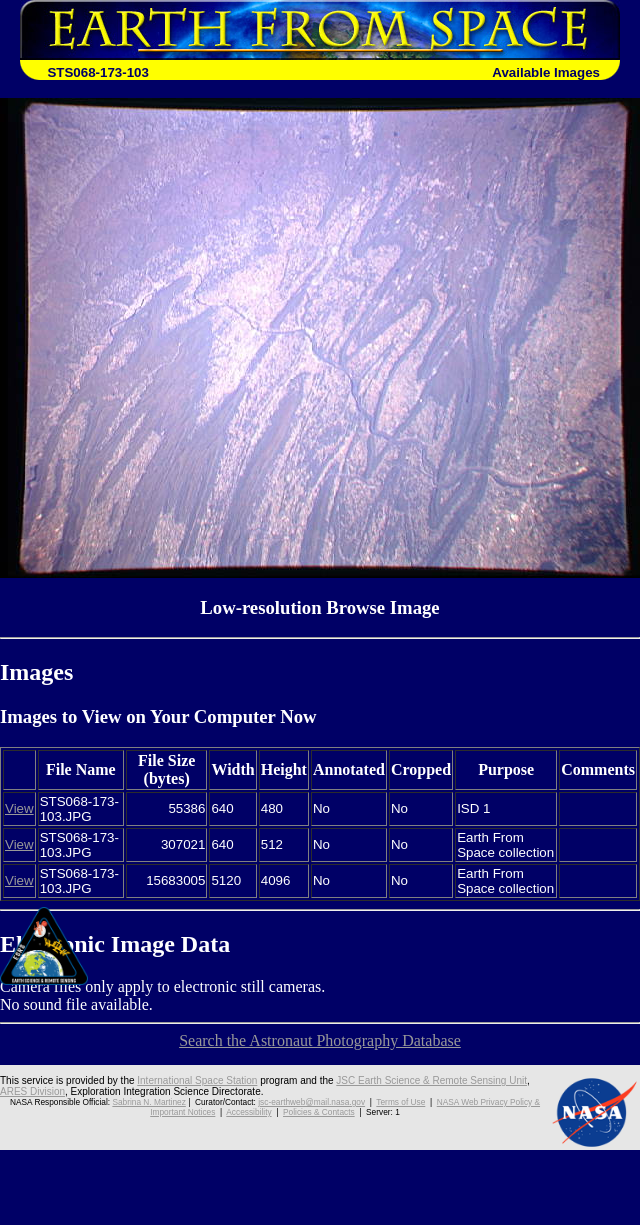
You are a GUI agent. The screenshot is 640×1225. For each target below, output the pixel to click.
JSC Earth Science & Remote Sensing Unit (431, 1080)
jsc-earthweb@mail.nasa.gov (311, 1102)
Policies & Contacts (319, 1112)
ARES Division (32, 1091)
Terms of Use (400, 1102)
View (19, 808)
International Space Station (197, 1080)
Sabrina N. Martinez (148, 1102)
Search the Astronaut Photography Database (320, 1040)
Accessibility (248, 1112)
